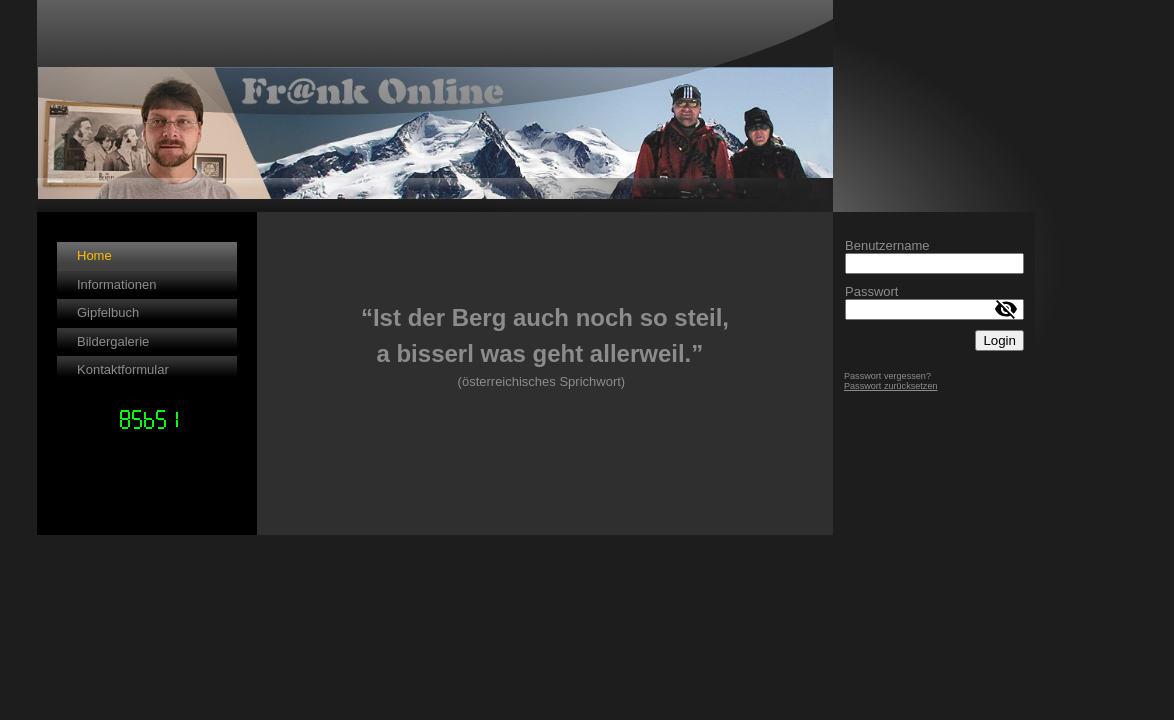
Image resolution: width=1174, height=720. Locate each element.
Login (999, 340)
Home (94, 255)
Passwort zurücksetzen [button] (891, 386)
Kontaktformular (123, 369)
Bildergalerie (113, 341)
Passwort (871, 291)
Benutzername (887, 245)
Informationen (117, 284)
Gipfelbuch (108, 312)
